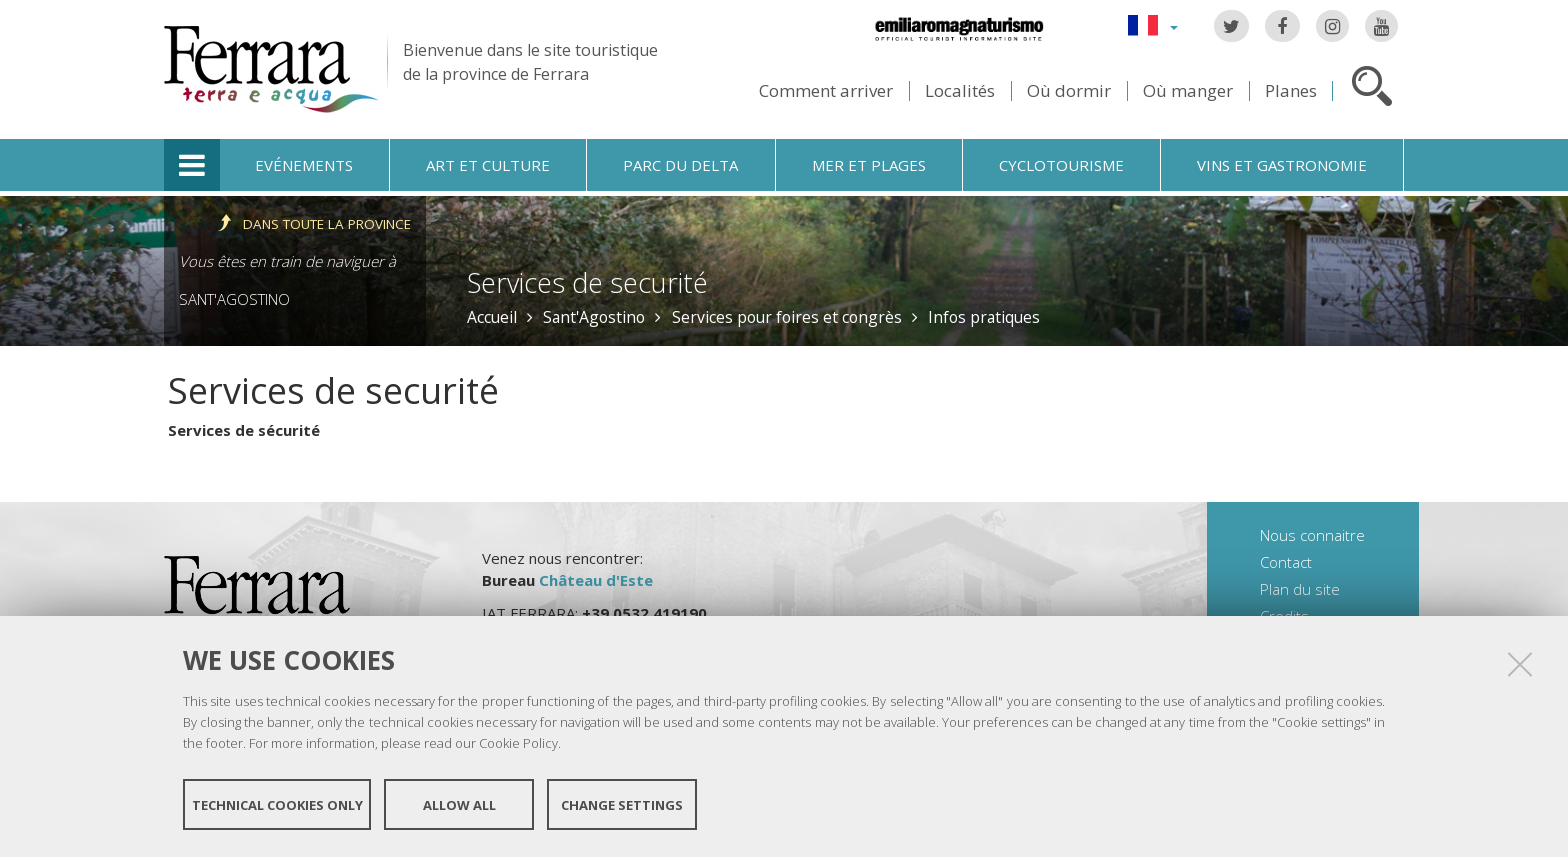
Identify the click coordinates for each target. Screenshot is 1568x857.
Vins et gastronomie (1282, 165)
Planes (1291, 90)
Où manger (1188, 90)
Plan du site (1300, 589)
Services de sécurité (244, 430)
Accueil (492, 317)
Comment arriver (826, 90)
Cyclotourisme (1061, 165)
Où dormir (1069, 90)
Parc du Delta (680, 165)
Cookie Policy (518, 743)
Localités (960, 90)
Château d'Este (596, 580)
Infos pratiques (984, 317)
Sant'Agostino (234, 299)
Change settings (622, 805)
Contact (1286, 562)
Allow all (459, 805)
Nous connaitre (1312, 535)
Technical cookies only (277, 805)
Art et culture (488, 165)
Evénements (304, 165)
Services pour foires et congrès (787, 317)
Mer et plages (869, 165)
